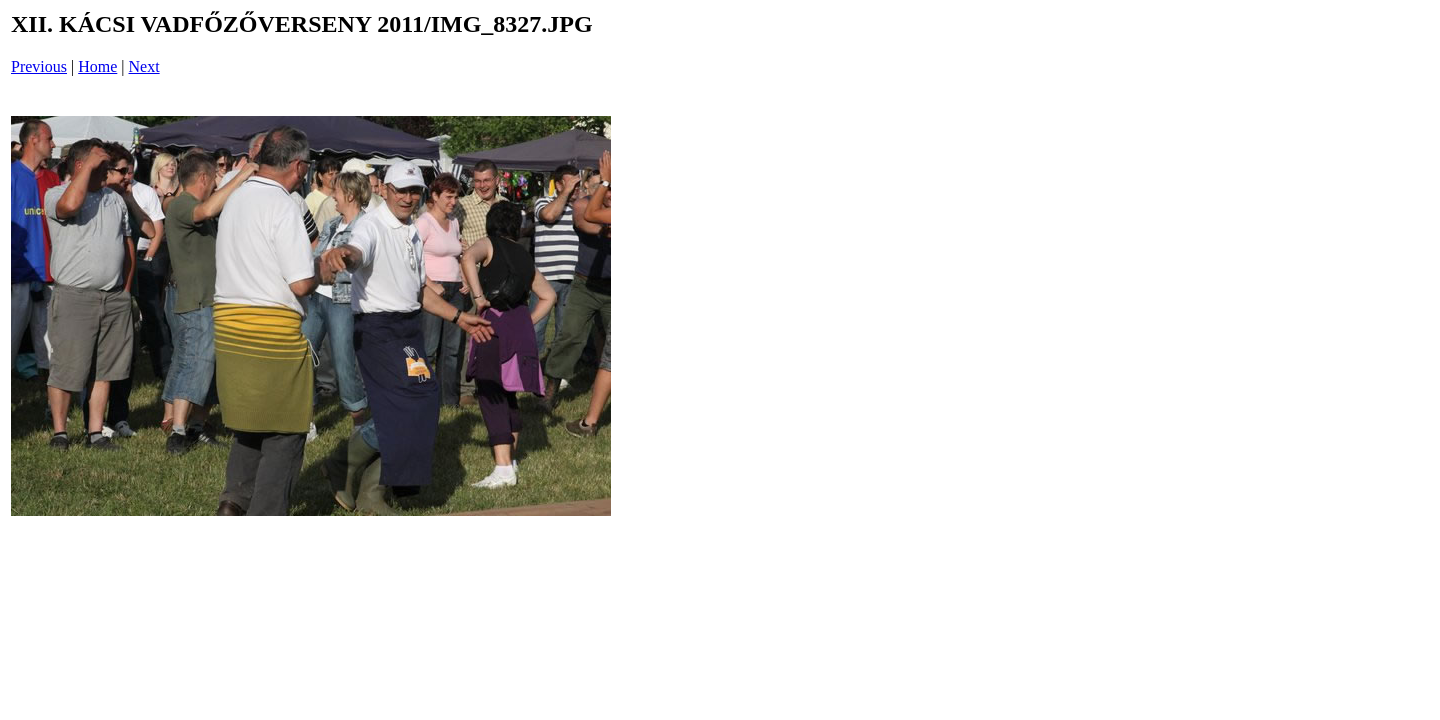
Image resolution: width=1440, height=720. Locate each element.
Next (144, 66)
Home (97, 66)
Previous (39, 66)
